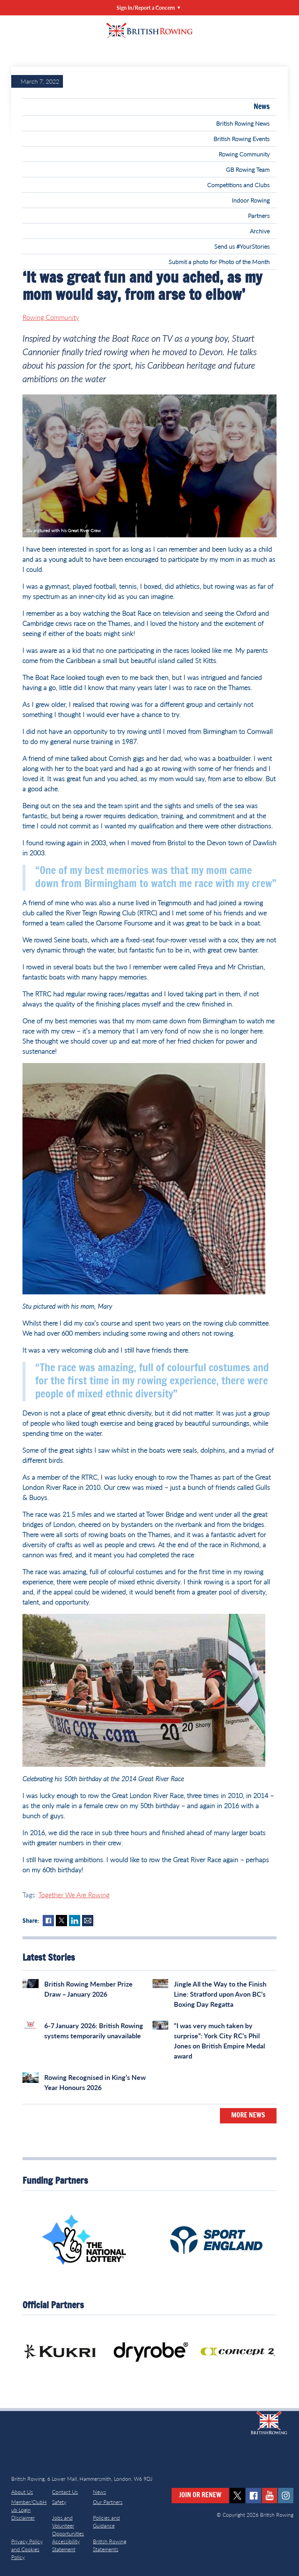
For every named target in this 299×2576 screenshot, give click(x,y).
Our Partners (108, 2502)
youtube (269, 2495)
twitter (237, 2495)
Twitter (61, 1920)
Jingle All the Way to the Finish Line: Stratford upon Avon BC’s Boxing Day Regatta (220, 1994)
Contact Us (65, 2492)
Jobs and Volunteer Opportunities (68, 2526)
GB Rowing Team (248, 169)
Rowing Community (244, 153)
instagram (285, 2495)
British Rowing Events (242, 138)
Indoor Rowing (251, 200)
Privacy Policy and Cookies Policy (27, 2549)
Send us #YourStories (242, 246)
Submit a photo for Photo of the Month (219, 261)
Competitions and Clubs (238, 184)
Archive (260, 230)
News (262, 107)
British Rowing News (243, 123)
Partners (259, 215)
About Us (22, 2492)
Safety (59, 2502)
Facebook (48, 1920)
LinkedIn (74, 1920)
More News (248, 2115)
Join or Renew (200, 2495)
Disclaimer (23, 2518)
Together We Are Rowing (73, 1895)
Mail (87, 1920)
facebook (253, 2495)
